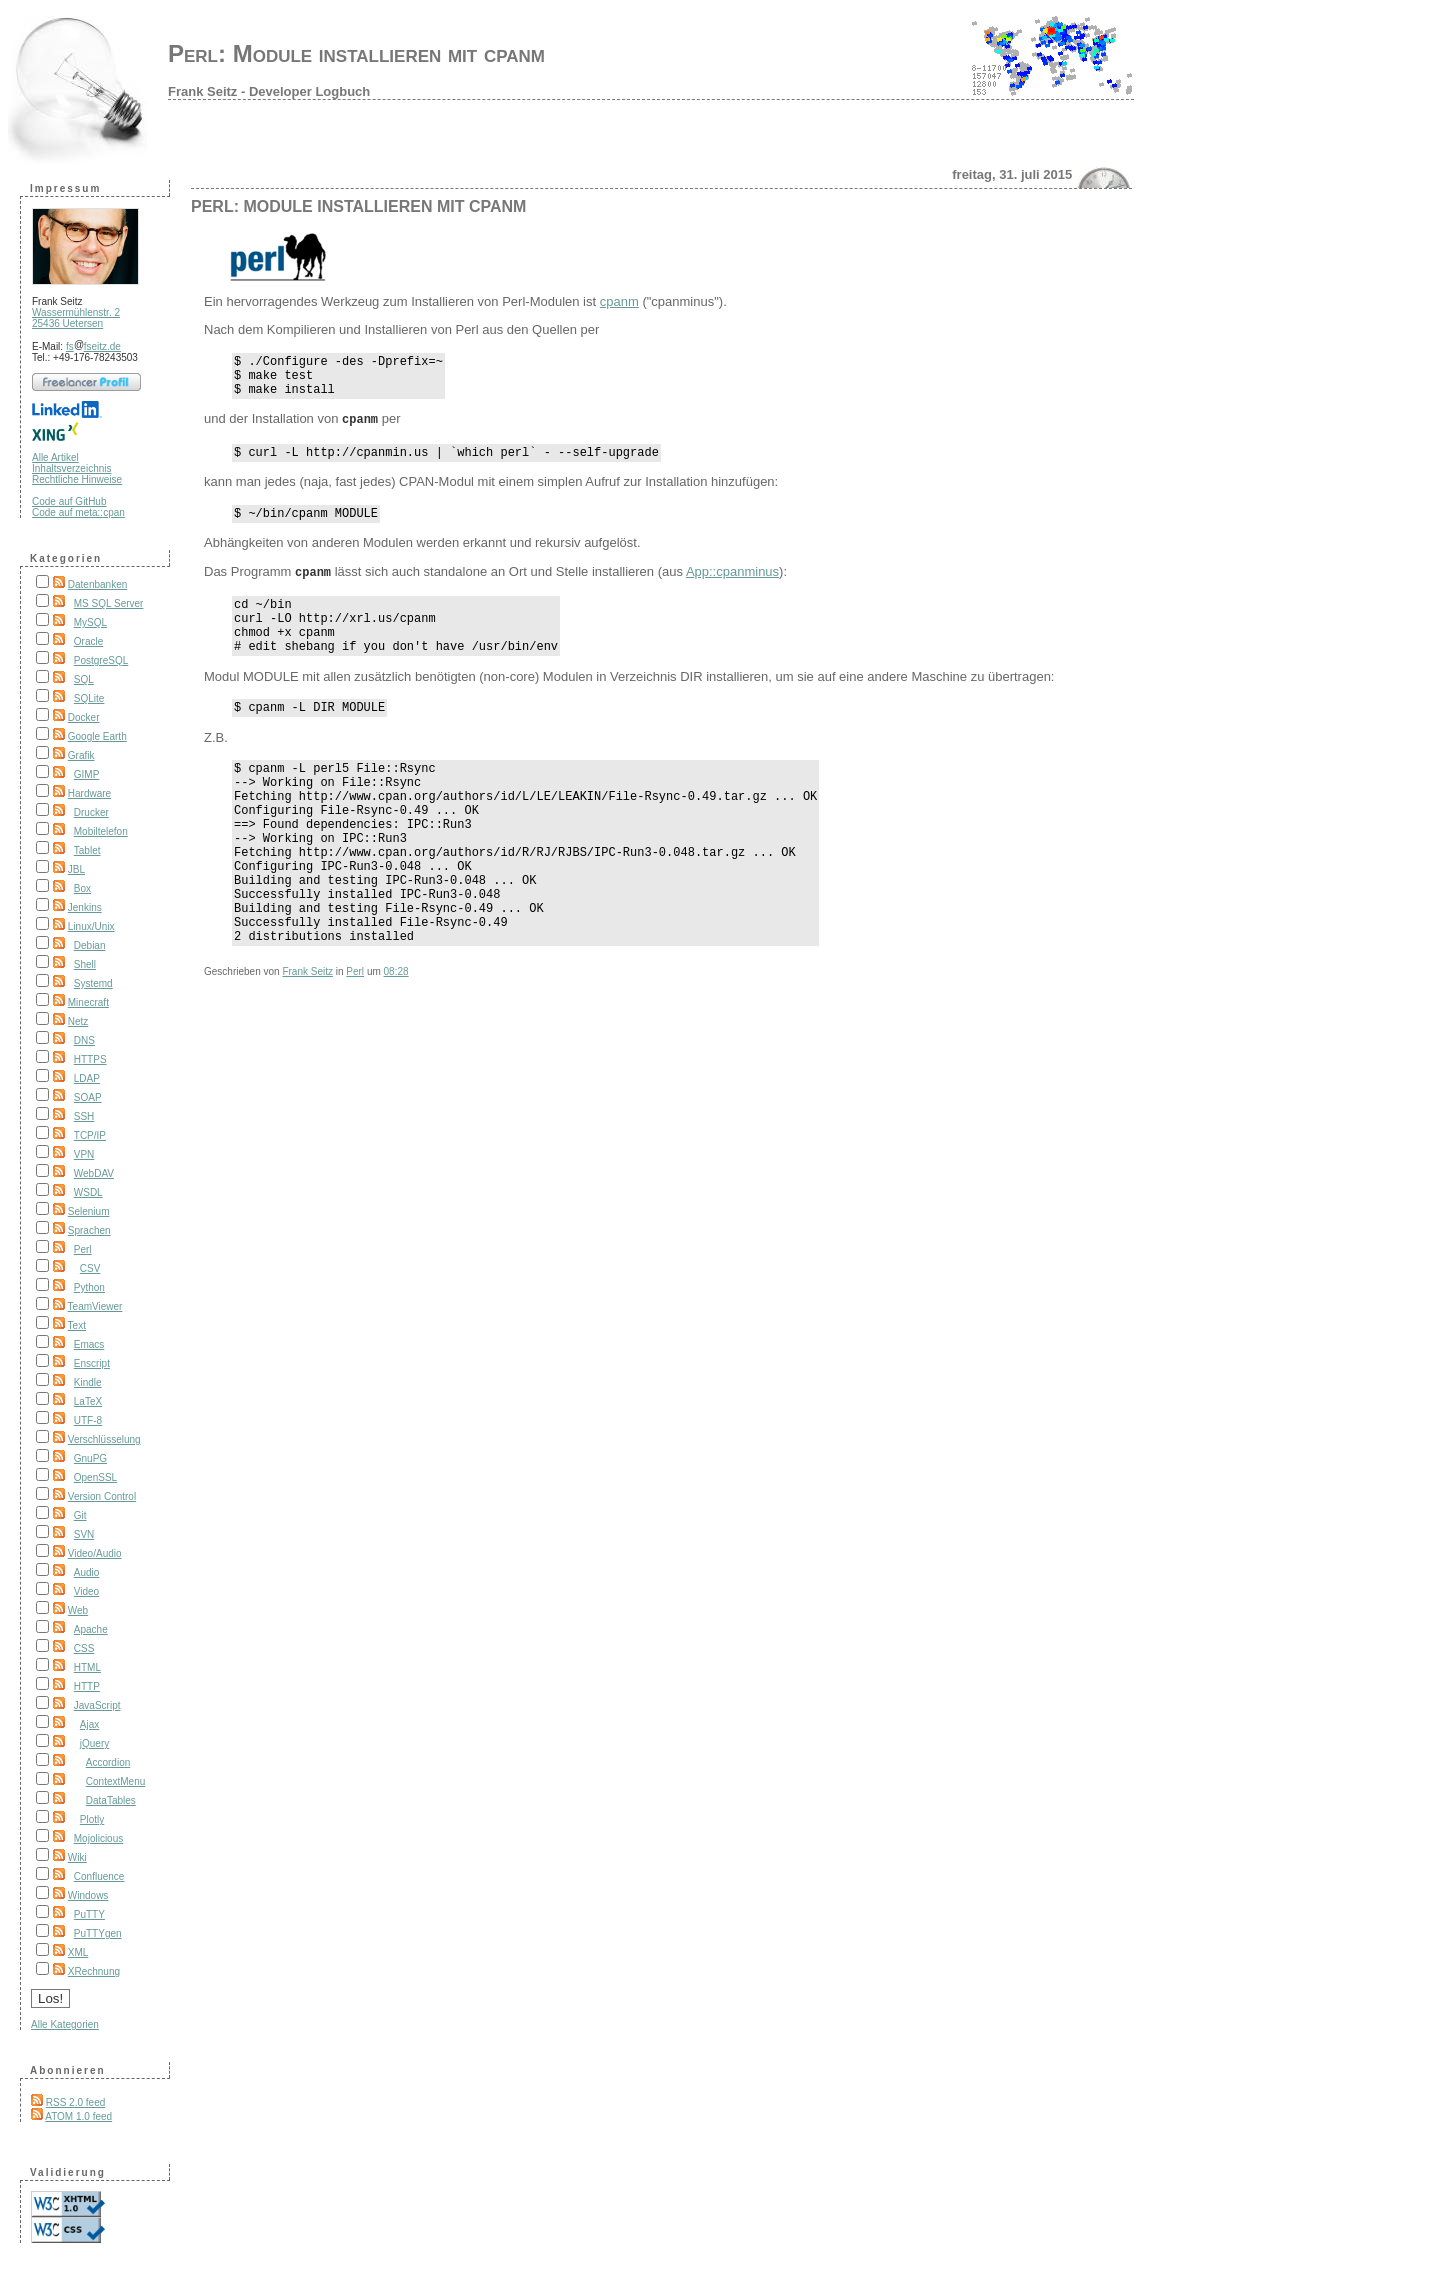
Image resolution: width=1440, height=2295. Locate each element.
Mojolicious (98, 1838)
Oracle (88, 641)
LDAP (87, 1078)
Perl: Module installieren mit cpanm (356, 53)
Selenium (89, 1211)
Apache (91, 1629)
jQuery (94, 1743)
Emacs (89, 1344)
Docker (84, 717)
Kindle (88, 1382)
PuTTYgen (98, 1933)
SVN (84, 1534)
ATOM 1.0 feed (78, 2116)
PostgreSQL (101, 660)
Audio (87, 1572)
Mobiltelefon (101, 831)
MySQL (90, 622)
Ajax (89, 1724)
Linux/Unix (91, 926)
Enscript (92, 1363)
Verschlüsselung (104, 1439)
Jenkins (85, 907)
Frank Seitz (307, 1036)
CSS (84, 1648)
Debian (90, 945)
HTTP (87, 1686)
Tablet (87, 850)
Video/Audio (95, 1553)
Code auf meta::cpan (78, 512)
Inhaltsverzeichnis (71, 468)
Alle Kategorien (65, 2024)
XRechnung (94, 1971)
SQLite (89, 698)
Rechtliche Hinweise (77, 479)
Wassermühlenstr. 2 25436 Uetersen (76, 318)
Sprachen (89, 1230)
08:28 (396, 1036)
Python (89, 1287)
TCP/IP (90, 1135)
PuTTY (89, 1914)
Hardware (89, 793)
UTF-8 (88, 1420)
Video (86, 1591)
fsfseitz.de (93, 346)
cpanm (619, 301)
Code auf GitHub (69, 501)
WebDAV (94, 1173)
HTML (87, 1667)
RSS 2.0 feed (75, 2102)
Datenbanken (98, 584)
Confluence (99, 1876)
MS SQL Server (109, 603)
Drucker (91, 812)
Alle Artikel (55, 457)
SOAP (88, 1097)
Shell (85, 964)
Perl (83, 1249)
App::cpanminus (732, 584)
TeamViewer (95, 1306)
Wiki (77, 1857)
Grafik (81, 755)
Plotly (92, 1819)
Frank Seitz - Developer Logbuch (269, 91)
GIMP (87, 774)
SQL (84, 679)
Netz (78, 1021)
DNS (84, 1040)
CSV (90, 1268)
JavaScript (97, 1705)
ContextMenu (115, 1781)
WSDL (88, 1192)
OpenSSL (95, 1477)
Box (82, 888)
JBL (76, 869)
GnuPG (90, 1458)
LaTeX (88, 1401)
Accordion (108, 1762)
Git (80, 1515)
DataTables (111, 1800)
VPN (84, 1154)
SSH (84, 1116)
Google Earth (97, 736)
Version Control (102, 1496)
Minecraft (88, 1002)
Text (77, 1325)
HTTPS (90, 1059)
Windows (88, 1895)
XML (78, 1952)
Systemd (93, 983)
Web (78, 1610)
